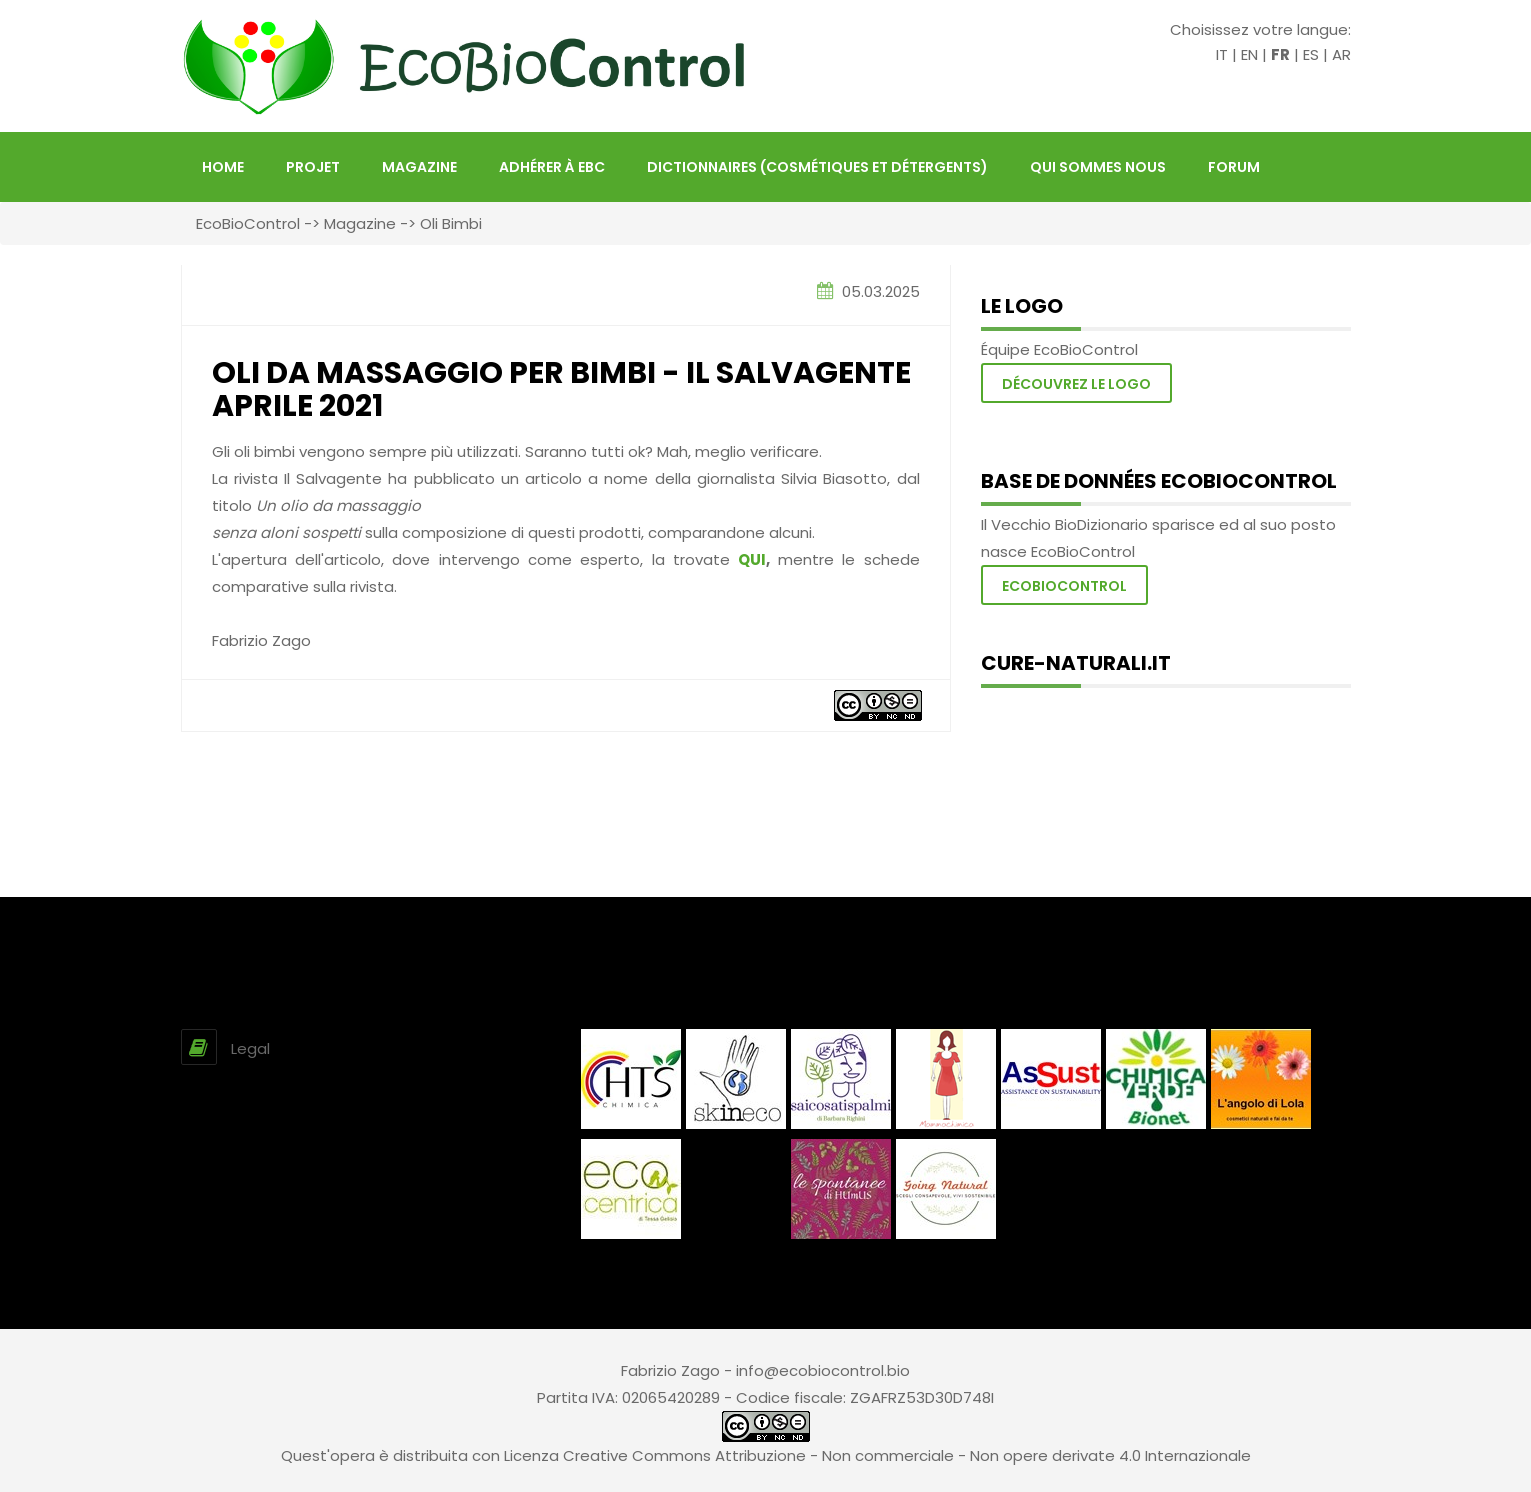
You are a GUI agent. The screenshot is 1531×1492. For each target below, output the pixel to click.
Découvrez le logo (1076, 384)
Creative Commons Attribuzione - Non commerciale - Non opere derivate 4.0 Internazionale (907, 1455)
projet (313, 167)
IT (1222, 54)
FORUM (1234, 167)
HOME (223, 167)
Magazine (419, 167)
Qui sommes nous (1098, 167)
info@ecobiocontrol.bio (823, 1370)
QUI (752, 559)
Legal (250, 1048)
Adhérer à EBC (552, 167)
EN (1249, 54)
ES (1311, 54)
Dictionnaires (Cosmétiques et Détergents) (817, 167)
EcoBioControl (248, 223)
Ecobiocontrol (1064, 586)
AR (1341, 54)
